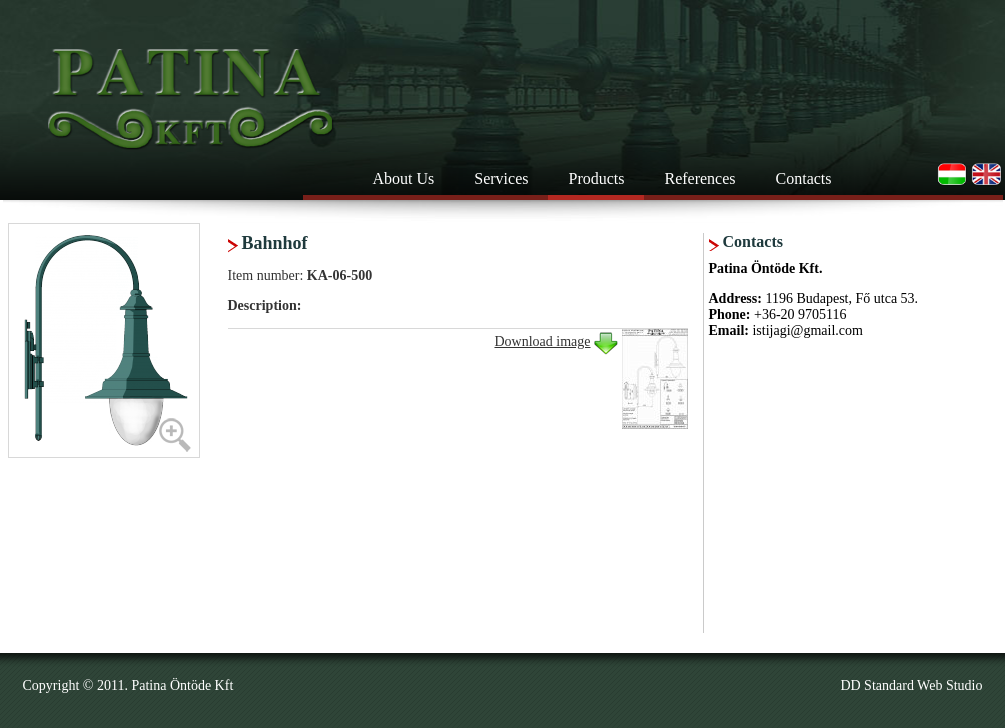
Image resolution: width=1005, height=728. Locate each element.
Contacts (804, 178)
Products (596, 178)
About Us (404, 178)
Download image (542, 341)
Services (501, 178)
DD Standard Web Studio (911, 685)
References (699, 178)
